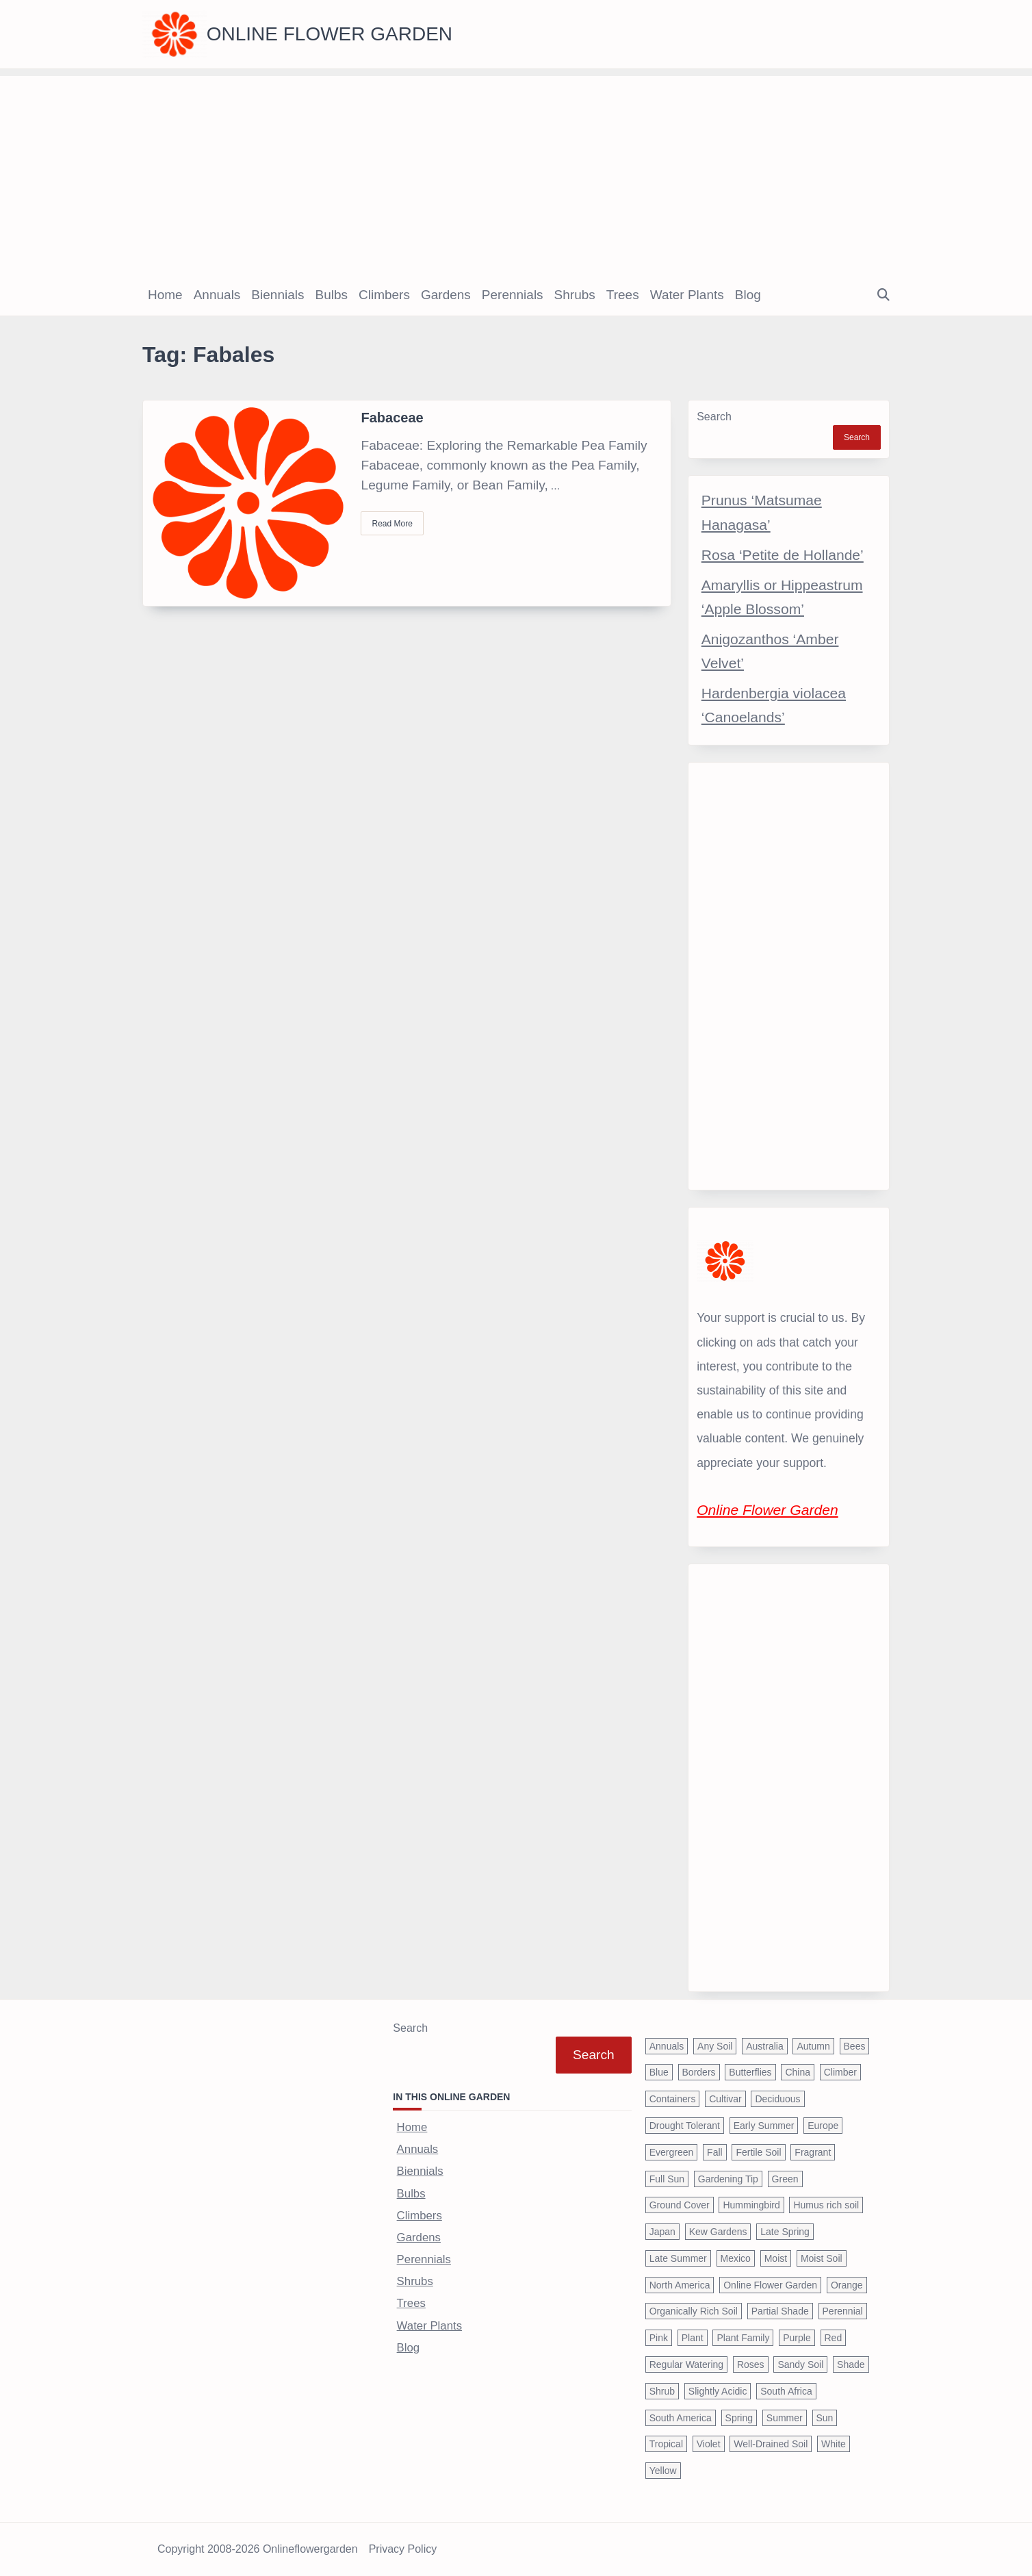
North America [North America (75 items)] (679, 2285)
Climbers (384, 295)
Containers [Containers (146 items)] (672, 2098)
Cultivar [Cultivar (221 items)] (725, 2098)
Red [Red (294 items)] (833, 2337)
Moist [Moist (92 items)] (775, 2258)
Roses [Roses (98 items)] (750, 2364)
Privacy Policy (403, 2549)
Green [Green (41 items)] (785, 2178)
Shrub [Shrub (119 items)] (662, 2391)
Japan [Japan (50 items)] (662, 2231)
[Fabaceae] (248, 503)
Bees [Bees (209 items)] (855, 2046)
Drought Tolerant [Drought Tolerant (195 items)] (684, 2125)
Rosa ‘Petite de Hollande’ (782, 555)
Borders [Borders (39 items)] (699, 2072)
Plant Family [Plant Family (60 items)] (743, 2337)
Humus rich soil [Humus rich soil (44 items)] (826, 2204)
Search (714, 416)
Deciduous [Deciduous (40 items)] (777, 2098)
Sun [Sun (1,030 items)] (825, 2417)
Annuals (217, 295)
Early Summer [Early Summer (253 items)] (764, 2125)
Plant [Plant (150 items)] (693, 2337)
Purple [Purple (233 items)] (796, 2337)
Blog (748, 295)
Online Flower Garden (329, 33)
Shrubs (574, 295)
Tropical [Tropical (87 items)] (666, 2443)
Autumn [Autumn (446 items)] (813, 2046)
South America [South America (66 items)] (680, 2417)
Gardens (446, 295)
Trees (622, 295)
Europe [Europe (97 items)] (823, 2125)
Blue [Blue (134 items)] (659, 2072)
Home (165, 295)
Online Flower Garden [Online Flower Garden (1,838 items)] (770, 2285)
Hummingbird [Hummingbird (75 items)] (751, 2204)
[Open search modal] (883, 295)
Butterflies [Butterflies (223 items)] (750, 2072)
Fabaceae (392, 417)
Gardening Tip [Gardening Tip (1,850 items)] (728, 2178)
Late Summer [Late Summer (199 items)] (678, 2258)
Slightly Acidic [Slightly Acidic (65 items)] (717, 2391)
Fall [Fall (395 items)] (715, 2152)
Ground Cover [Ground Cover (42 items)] (679, 2204)
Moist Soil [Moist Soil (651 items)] (821, 2258)
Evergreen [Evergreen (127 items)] (671, 2152)
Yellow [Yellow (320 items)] (663, 2470)
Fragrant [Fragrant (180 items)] (813, 2152)
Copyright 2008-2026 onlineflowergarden (257, 2549)
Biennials (277, 295)
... (555, 486)
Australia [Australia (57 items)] (764, 2046)
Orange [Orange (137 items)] (847, 2285)
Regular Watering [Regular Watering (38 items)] (686, 2364)
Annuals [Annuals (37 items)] (666, 2046)
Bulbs (331, 295)
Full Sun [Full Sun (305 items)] (666, 2178)
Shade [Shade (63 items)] (850, 2364)
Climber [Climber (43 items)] (840, 2072)
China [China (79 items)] (797, 2072)
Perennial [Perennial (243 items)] (843, 2311)
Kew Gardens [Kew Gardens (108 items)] (718, 2231)
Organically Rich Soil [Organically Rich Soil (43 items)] (693, 2311)
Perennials (512, 295)
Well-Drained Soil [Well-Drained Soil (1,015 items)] (771, 2443)
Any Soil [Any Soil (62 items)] (714, 2046)
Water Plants (687, 295)
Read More (392, 523)
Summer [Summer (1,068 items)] (784, 2417)
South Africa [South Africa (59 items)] (786, 2391)
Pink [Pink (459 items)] (658, 2337)
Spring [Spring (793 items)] (739, 2417)
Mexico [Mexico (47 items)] (736, 2258)
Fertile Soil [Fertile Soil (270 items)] (758, 2152)
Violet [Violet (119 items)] (709, 2443)
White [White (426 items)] (833, 2443)
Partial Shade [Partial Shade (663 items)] (780, 2311)
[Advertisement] (516, 172)
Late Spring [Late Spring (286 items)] (785, 2231)
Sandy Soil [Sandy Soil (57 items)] (800, 2364)
